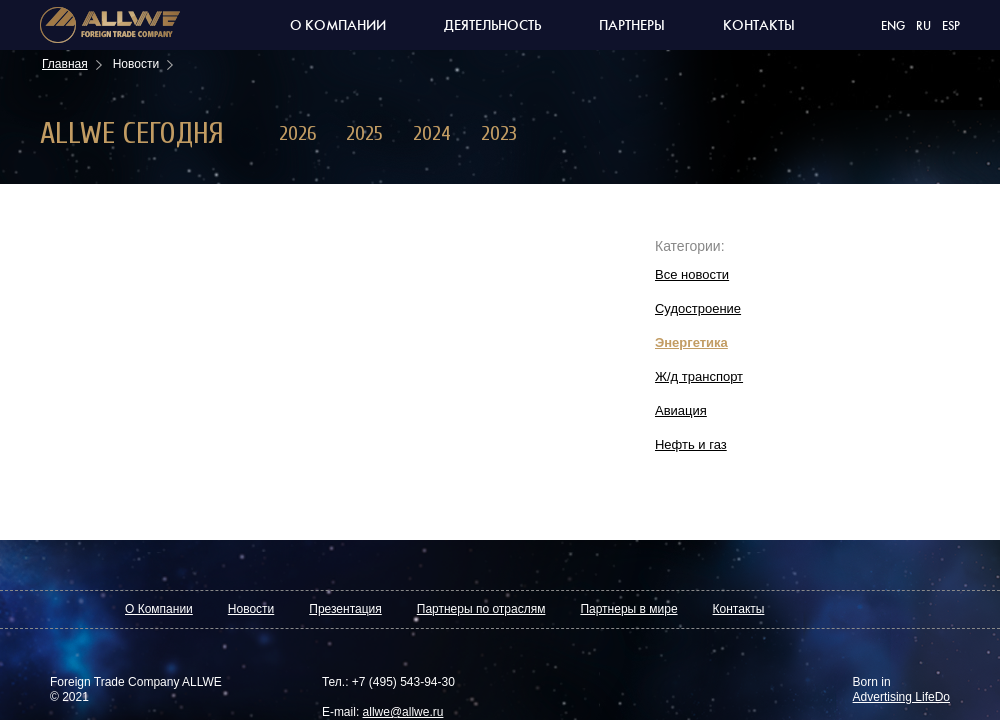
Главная (65, 64)
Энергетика (691, 342)
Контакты (759, 25)
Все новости (692, 274)
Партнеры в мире (628, 609)
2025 (364, 133)
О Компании (159, 609)
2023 (499, 133)
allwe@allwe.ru (403, 712)
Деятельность (492, 25)
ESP (951, 26)
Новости (251, 609)
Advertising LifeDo (901, 697)
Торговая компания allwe (110, 25)
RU (923, 26)
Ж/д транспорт (699, 376)
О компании (338, 25)
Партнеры (632, 25)
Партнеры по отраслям (481, 609)
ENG (893, 26)
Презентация (345, 609)
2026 (297, 133)
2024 (432, 133)
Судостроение (698, 308)
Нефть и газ (691, 444)
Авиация (681, 410)
